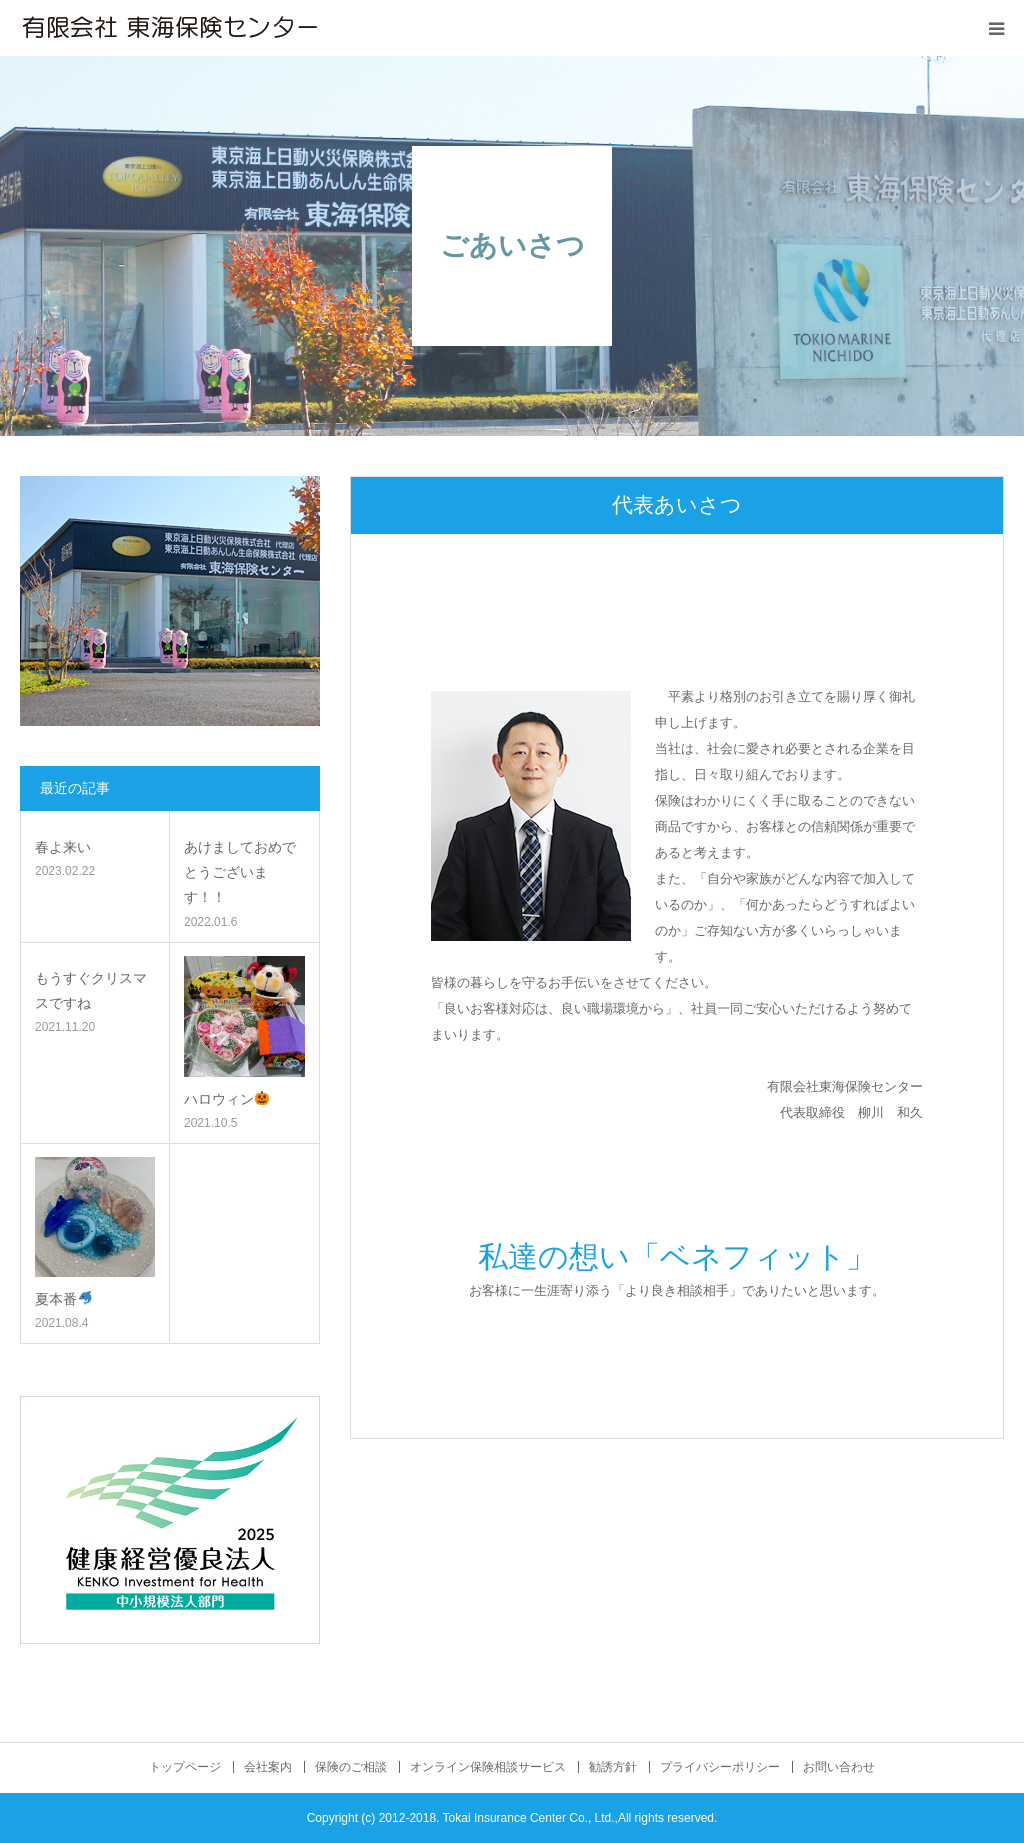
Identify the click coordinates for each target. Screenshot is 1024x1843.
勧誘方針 (613, 1767)
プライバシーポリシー (720, 1767)
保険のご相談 (351, 1767)
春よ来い (63, 847)
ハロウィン (226, 1099)
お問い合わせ (839, 1767)
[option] (677, 586)
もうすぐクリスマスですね (91, 990)
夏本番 (63, 1299)
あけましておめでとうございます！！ (240, 872)
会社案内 (268, 1767)
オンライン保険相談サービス (488, 1767)
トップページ (185, 1767)
